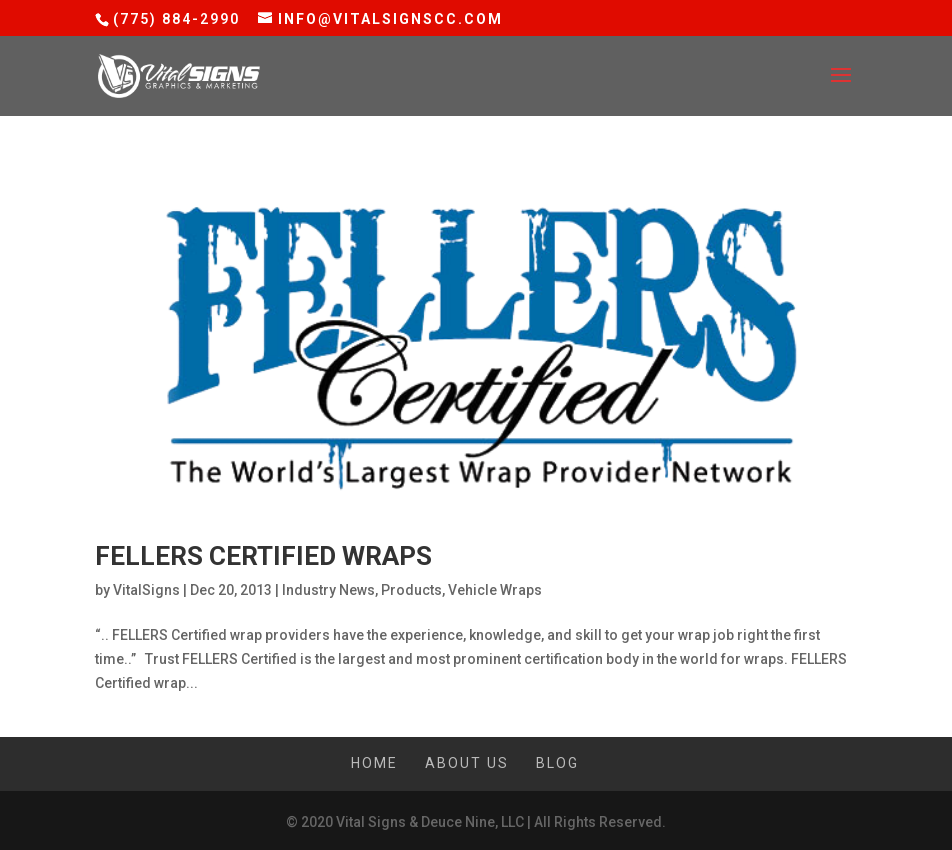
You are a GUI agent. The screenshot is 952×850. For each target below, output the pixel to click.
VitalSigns (146, 590)
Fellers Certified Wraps (263, 556)
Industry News (328, 590)
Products (411, 590)
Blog (557, 763)
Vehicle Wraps (495, 590)
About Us (467, 763)
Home (374, 763)
